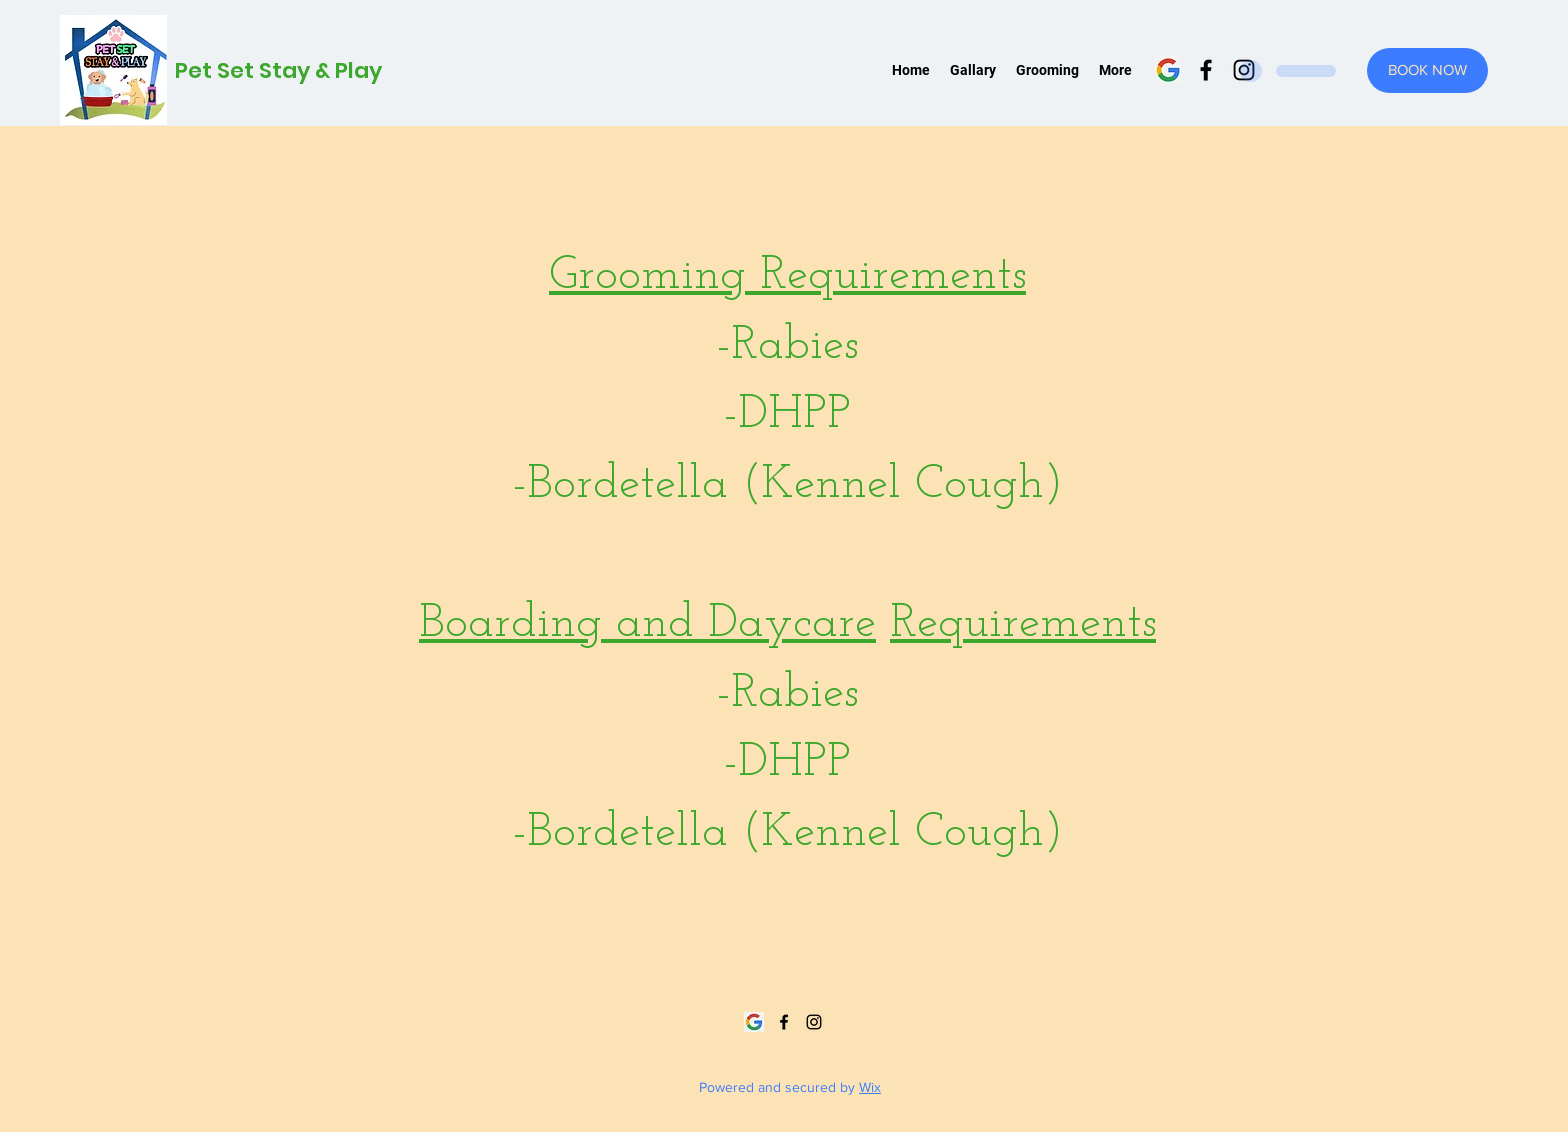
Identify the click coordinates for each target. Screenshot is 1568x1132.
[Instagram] (814, 1022)
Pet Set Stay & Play (278, 70)
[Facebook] (1206, 70)
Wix (870, 1087)
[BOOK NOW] (1427, 70)
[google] (1168, 70)
